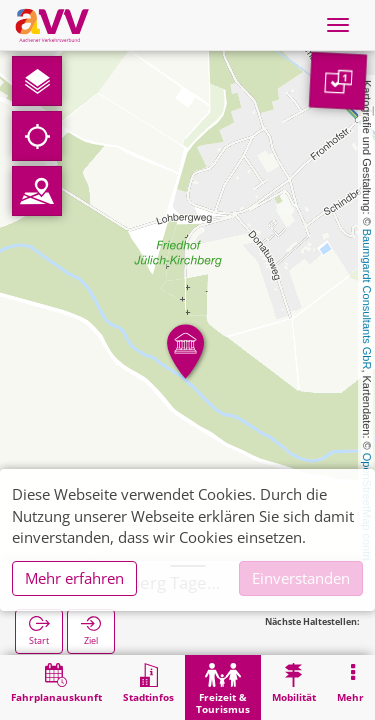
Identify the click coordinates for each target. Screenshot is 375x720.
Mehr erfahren (74, 578)
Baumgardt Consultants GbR (367, 299)
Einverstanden (301, 578)
